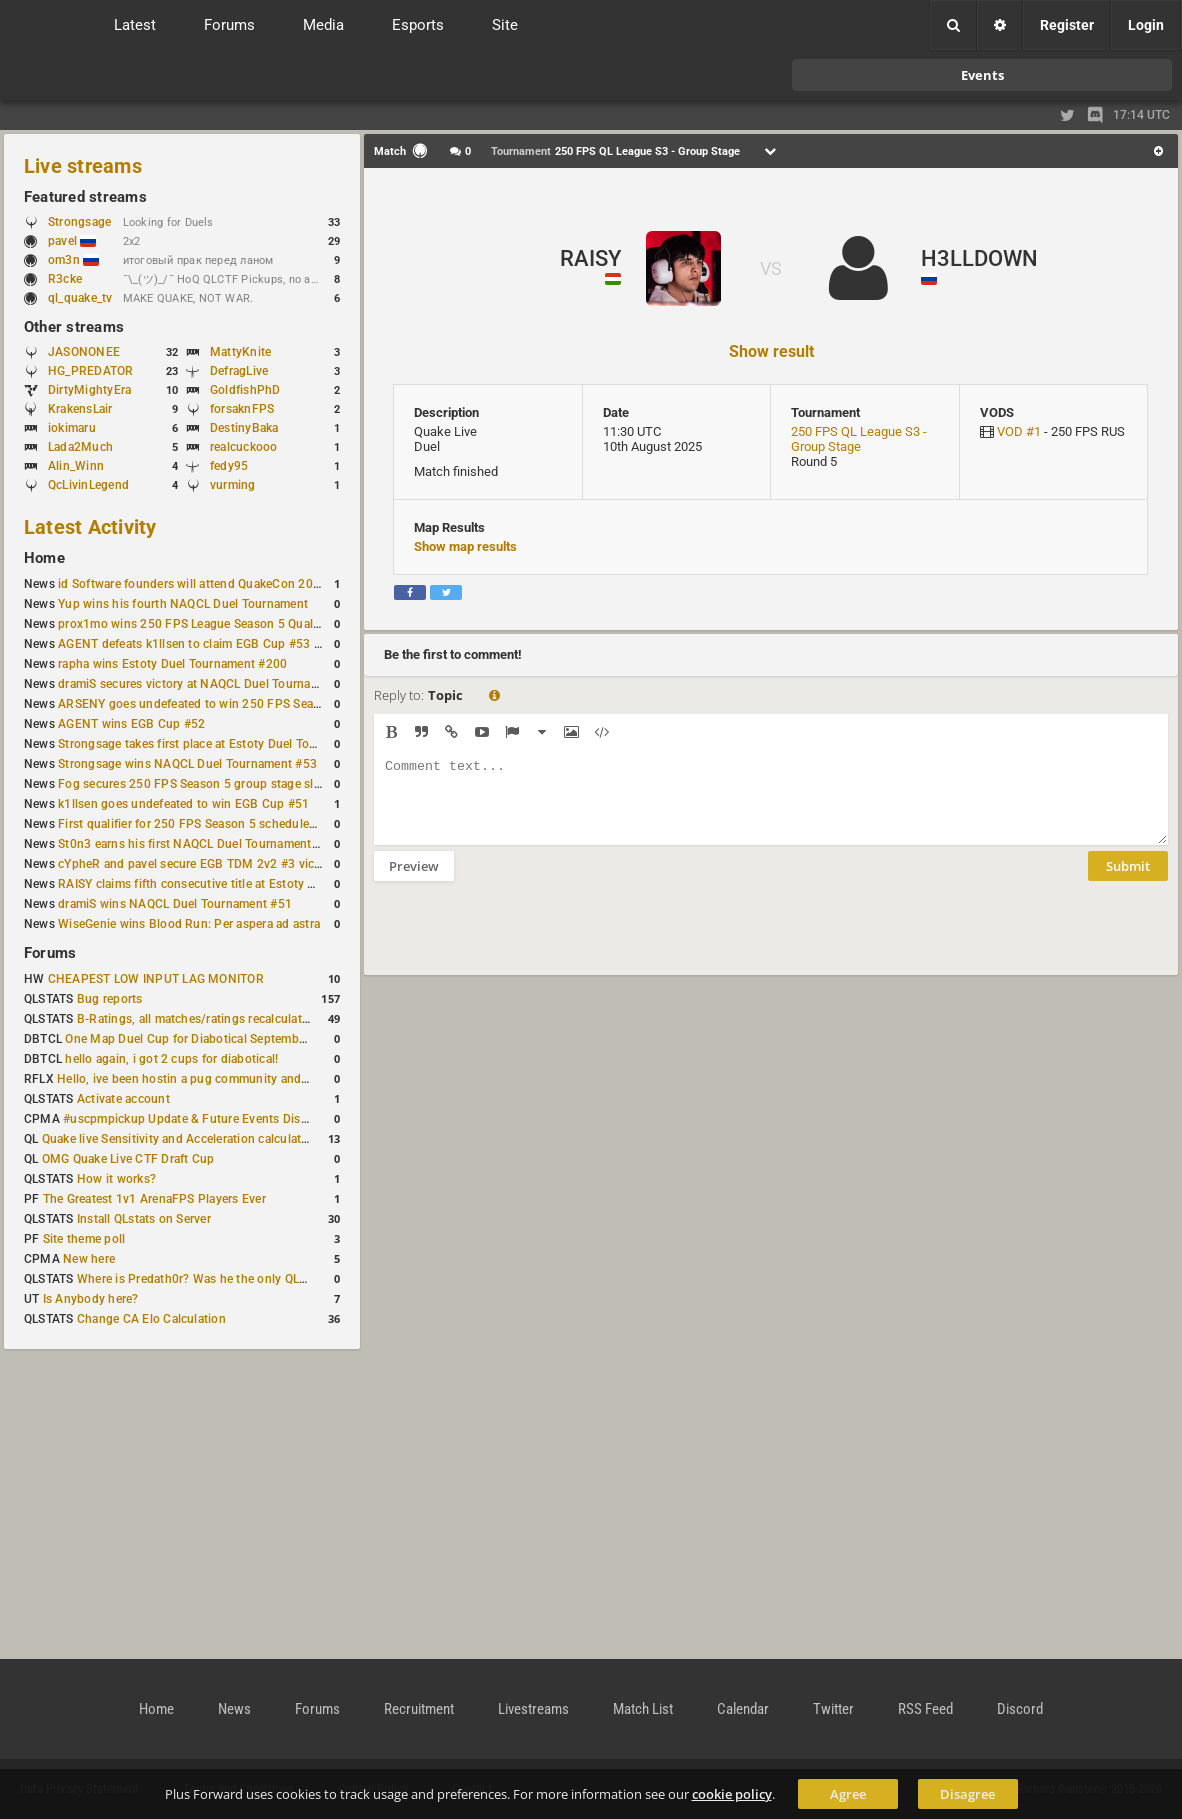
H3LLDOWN (979, 258)
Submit (1128, 881)
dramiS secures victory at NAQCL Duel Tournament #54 (210, 684)
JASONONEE (84, 352)
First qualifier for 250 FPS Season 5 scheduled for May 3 (215, 824)
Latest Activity (90, 527)
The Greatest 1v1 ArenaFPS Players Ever (154, 1199)
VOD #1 (1019, 431)
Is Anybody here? (91, 1299)
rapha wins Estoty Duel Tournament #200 (172, 664)
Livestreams (533, 1709)
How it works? (116, 1179)
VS (771, 268)
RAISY (590, 258)
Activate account (123, 1099)
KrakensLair (80, 409)
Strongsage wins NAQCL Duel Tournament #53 (187, 764)
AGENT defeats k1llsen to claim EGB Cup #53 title (196, 644)
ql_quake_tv (80, 298)
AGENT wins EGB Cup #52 (131, 724)
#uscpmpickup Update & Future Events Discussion (203, 1119)
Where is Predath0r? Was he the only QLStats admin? (224, 1279)
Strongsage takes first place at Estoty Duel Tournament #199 (226, 744)
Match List (643, 1709)
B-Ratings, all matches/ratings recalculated (196, 1019)
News (234, 1709)
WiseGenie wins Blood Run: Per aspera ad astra (189, 924)
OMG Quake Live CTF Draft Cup (128, 1159)
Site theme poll (84, 1239)
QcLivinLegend (88, 485)
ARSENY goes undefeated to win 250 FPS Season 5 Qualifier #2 (234, 704)
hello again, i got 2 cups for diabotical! (171, 1059)
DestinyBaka (244, 428)
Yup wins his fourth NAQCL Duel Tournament (183, 604)
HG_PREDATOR (91, 371)
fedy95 (229, 466)
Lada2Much (80, 447)
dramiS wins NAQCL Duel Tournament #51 (175, 904)
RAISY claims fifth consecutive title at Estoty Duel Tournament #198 (246, 884)
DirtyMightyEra (89, 390)
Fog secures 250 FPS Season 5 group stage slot (191, 784)
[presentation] (526, 941)
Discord (1020, 1709)
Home (44, 558)
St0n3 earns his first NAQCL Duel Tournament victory (205, 844)
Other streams (74, 327)
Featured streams (85, 197)
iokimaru (72, 428)
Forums (50, 953)
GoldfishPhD (245, 390)
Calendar (743, 1709)
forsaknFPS (242, 409)
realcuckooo (244, 447)
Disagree (967, 1794)
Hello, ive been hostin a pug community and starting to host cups (238, 1079)
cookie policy (732, 1794)
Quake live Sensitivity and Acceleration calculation (180, 1139)
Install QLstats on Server (144, 1219)
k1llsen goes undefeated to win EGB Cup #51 (183, 804)
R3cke (65, 279)
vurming (233, 485)
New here (89, 1259)
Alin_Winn (76, 466)
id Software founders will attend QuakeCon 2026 (192, 584)
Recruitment (419, 1709)
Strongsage (79, 222)
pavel (72, 241)
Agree (848, 1794)
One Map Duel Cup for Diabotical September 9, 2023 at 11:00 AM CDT (259, 1039)
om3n (73, 260)
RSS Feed (925, 1709)
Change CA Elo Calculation (151, 1319)
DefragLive (239, 371)
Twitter (833, 1709)
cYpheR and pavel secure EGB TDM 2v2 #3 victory (197, 864)
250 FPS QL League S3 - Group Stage (859, 439)
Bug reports (110, 999)
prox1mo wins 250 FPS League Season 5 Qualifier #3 (205, 624)
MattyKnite (240, 352)
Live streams (83, 166)
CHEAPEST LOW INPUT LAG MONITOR (156, 979)
